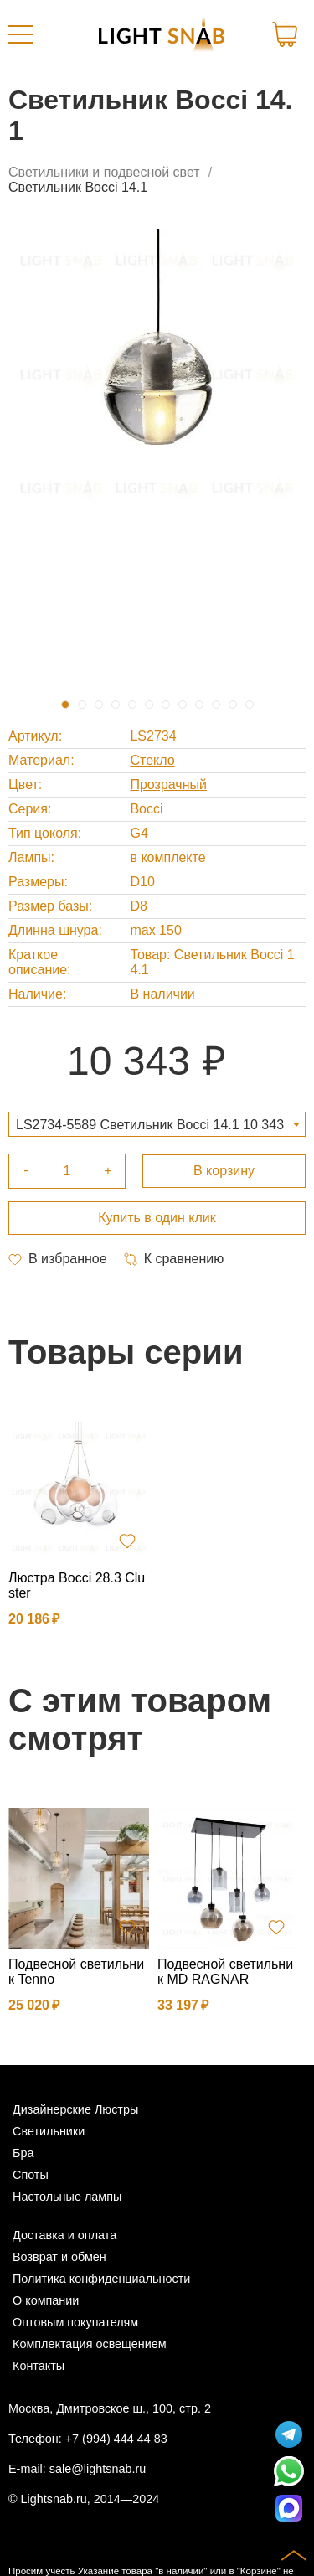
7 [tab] (166, 704)
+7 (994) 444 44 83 (116, 2438)
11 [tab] (233, 704)
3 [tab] (99, 704)
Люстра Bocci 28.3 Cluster (76, 1585)
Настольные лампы (67, 2196)
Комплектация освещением (90, 2344)
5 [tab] (132, 704)
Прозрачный (168, 784)
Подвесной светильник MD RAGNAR (225, 1971)
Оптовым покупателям (75, 2322)
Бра (23, 2153)
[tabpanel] (157, 373)
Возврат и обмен (59, 2257)
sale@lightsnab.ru (97, 2468)
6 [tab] (149, 704)
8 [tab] (182, 704)
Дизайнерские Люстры (75, 2109)
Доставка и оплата (64, 2235)
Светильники (49, 2131)
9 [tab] (199, 704)
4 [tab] (115, 704)
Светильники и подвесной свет (104, 172)
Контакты (38, 2365)
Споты (31, 2174)
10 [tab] (216, 704)
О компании (46, 2300)
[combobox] (157, 1124)
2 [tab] (82, 704)
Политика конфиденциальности (101, 2278)
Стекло (152, 760)
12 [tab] (249, 704)
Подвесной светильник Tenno (76, 1971)
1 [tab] (65, 704)
